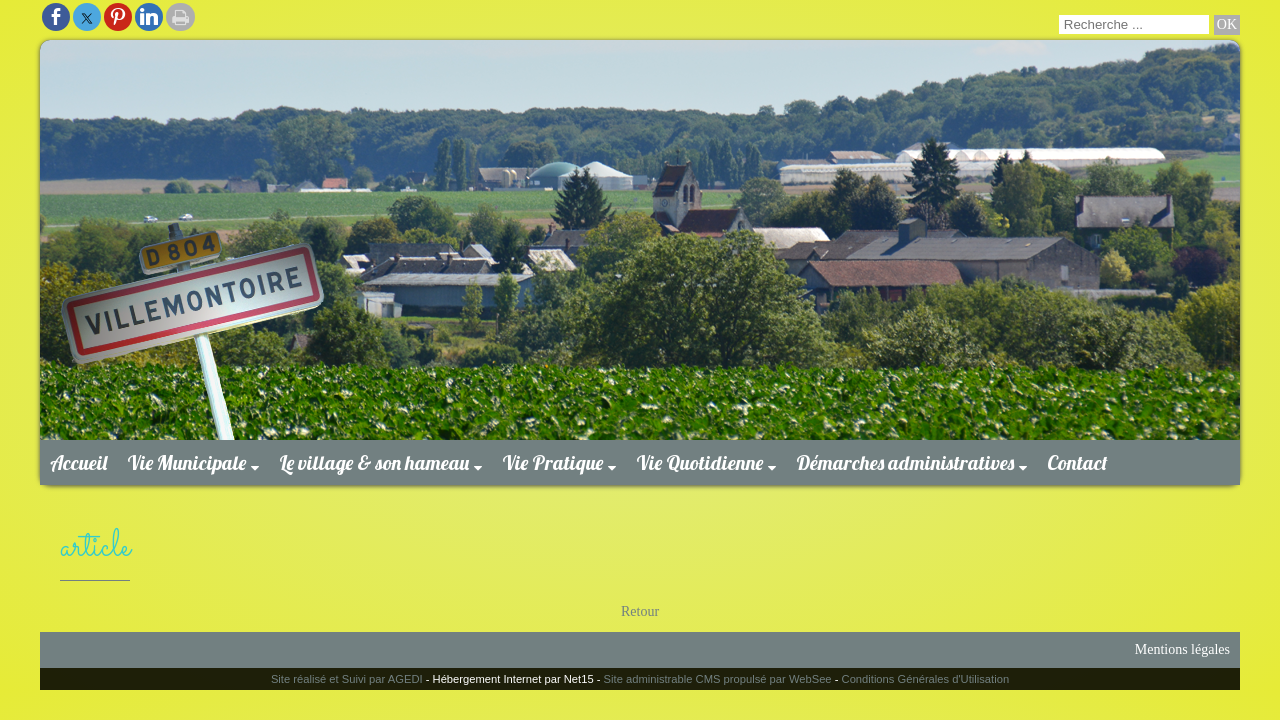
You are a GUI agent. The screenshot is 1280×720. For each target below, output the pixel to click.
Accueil (78, 462)
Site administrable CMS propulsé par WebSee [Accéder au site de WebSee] (718, 679)
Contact (1077, 462)
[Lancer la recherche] (1227, 25)
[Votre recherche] (1134, 24)
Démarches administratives (905, 462)
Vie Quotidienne (699, 462)
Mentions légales (1182, 649)
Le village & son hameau (374, 462)
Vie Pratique (552, 462)
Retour (640, 611)
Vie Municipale (186, 462)
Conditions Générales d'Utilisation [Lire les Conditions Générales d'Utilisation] (926, 679)
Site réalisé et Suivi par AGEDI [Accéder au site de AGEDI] (347, 679)
